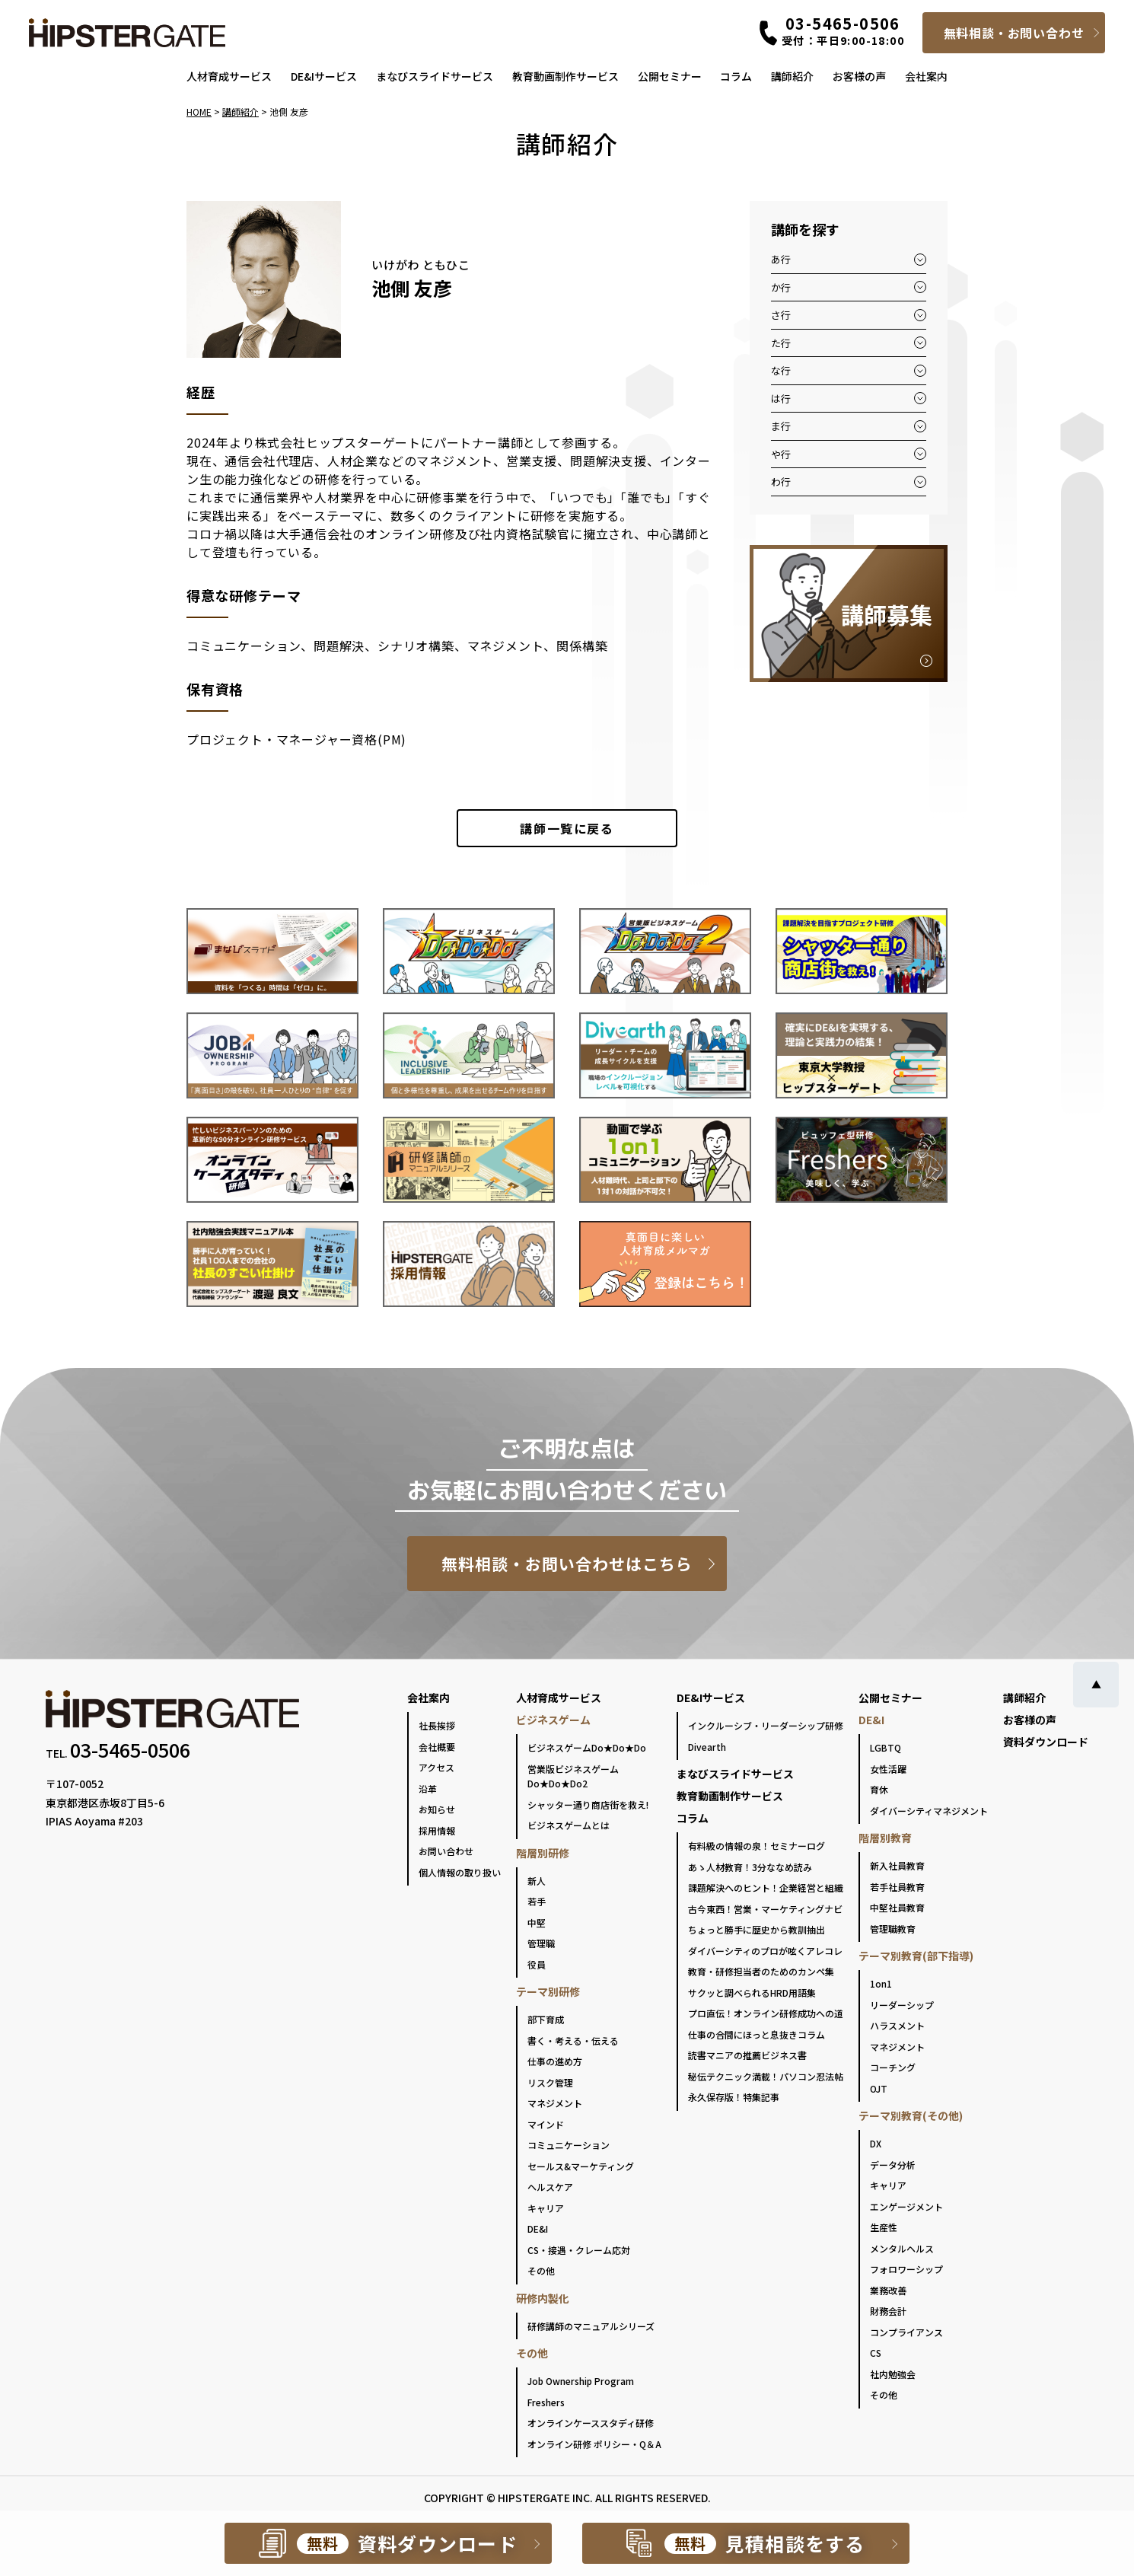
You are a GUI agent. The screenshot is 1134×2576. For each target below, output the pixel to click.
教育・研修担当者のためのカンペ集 (761, 1971)
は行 (781, 398)
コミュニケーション (568, 2144)
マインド (545, 2124)
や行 (781, 454)
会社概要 (437, 1746)
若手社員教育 (897, 1886)
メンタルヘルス (902, 2248)
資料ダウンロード (1045, 1741)
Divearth (707, 1746)
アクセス (436, 1767)
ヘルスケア (550, 2186)
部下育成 (545, 2019)
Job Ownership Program (580, 2380)
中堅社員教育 (897, 1907)
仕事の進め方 (554, 2061)
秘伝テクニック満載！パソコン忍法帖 (765, 2076)
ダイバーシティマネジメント (929, 1810)
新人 (536, 1880)
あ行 (781, 259)
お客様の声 (859, 76)
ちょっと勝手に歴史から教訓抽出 (756, 1929)
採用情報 (437, 1830)
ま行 (781, 426)
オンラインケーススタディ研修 (590, 2422)
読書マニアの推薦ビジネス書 (747, 2054)
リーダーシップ (902, 2004)
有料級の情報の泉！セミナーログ (756, 1845)
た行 (781, 343)
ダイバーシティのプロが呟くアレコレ (765, 1950)
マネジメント (554, 2102)
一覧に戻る (566, 828)
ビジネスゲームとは (568, 1825)
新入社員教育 (897, 1865)
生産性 (883, 2227)
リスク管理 (550, 2082)
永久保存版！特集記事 (733, 2096)
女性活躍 (888, 1768)
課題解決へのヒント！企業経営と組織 (765, 1887)
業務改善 (888, 2290)
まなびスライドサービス (434, 76)
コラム (736, 76)
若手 (536, 1901)
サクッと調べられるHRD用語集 (752, 1992)
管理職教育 (893, 1928)
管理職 (541, 1943)
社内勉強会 (893, 2373)
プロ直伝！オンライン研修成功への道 (765, 2013)
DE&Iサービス (324, 76)
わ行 (781, 481)
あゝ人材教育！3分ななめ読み (750, 1866)
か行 (781, 287)
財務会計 (888, 2310)
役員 (536, 1964)
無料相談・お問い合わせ (1014, 33)
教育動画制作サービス (565, 76)
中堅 (536, 1922)
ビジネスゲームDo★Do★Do (586, 1747)
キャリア (545, 2207)
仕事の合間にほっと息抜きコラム (756, 2034)
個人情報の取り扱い (460, 1872)
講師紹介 (792, 76)
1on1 (881, 1983)
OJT (878, 2088)
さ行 (781, 315)
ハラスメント (897, 2025)
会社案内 (926, 76)
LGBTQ (885, 1747)
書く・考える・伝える (573, 2040)
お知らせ (437, 1809)
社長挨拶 (437, 1725)
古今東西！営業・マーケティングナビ (765, 1908)
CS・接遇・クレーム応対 (578, 2249)
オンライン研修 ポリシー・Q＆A (594, 2443)
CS (875, 2352)
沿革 (428, 1788)
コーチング (893, 2067)
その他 (541, 2270)
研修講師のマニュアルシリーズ (591, 2325)
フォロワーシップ (906, 2268)
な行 (781, 370)
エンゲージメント (906, 2206)
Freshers (546, 2402)
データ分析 (893, 2164)
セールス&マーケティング (580, 2166)
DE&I (537, 2228)
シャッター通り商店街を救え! (587, 1804)
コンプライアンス (906, 2332)
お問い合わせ (446, 1850)
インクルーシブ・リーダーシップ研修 (765, 1725)
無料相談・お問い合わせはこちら (567, 1563)
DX (875, 2143)
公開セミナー (670, 76)
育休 (879, 1789)
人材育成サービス (229, 76)
